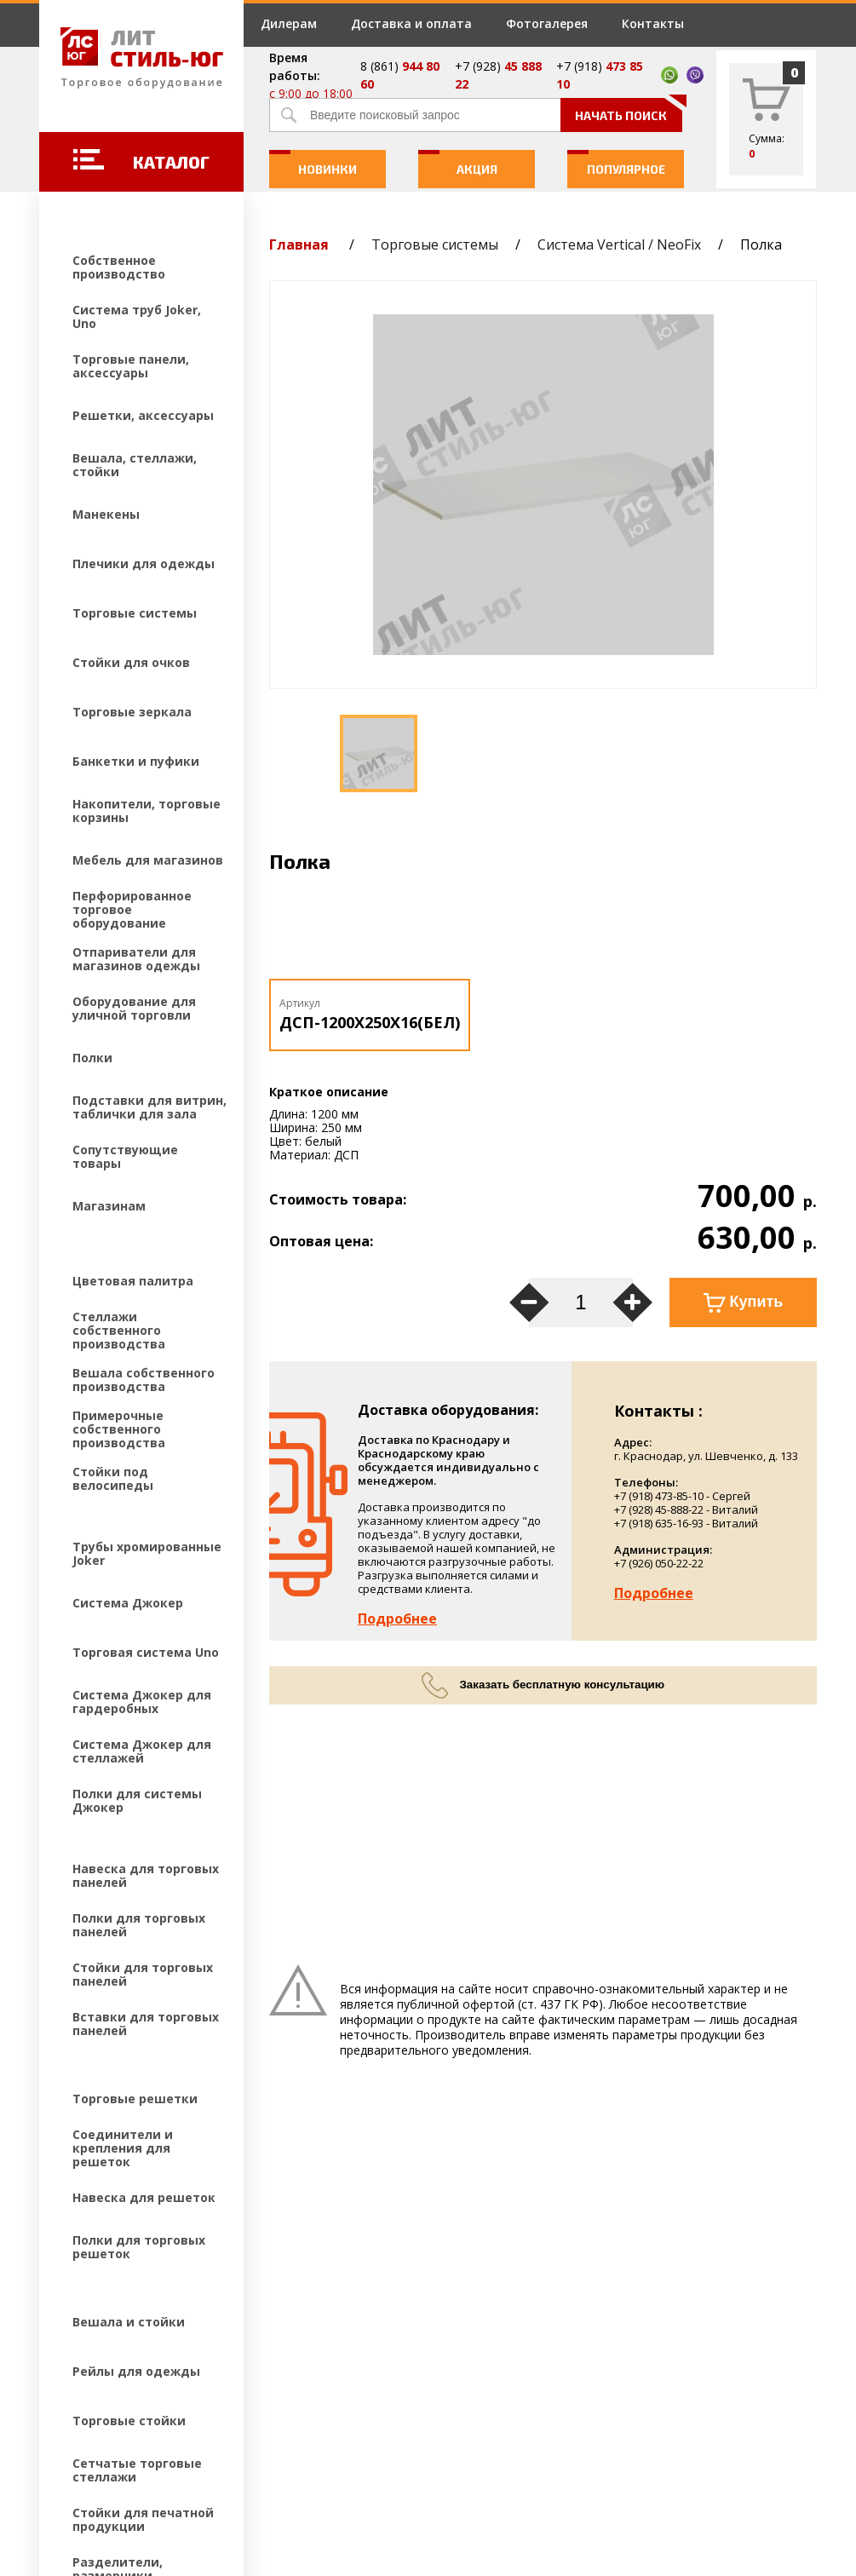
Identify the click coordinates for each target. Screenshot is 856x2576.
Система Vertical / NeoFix (619, 244)
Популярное (616, 163)
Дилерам (289, 23)
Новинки (313, 163)
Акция (457, 163)
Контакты (653, 23)
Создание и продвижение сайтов (188, 2462)
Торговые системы (434, 244)
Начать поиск (628, 110)
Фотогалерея (547, 23)
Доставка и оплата (411, 23)
